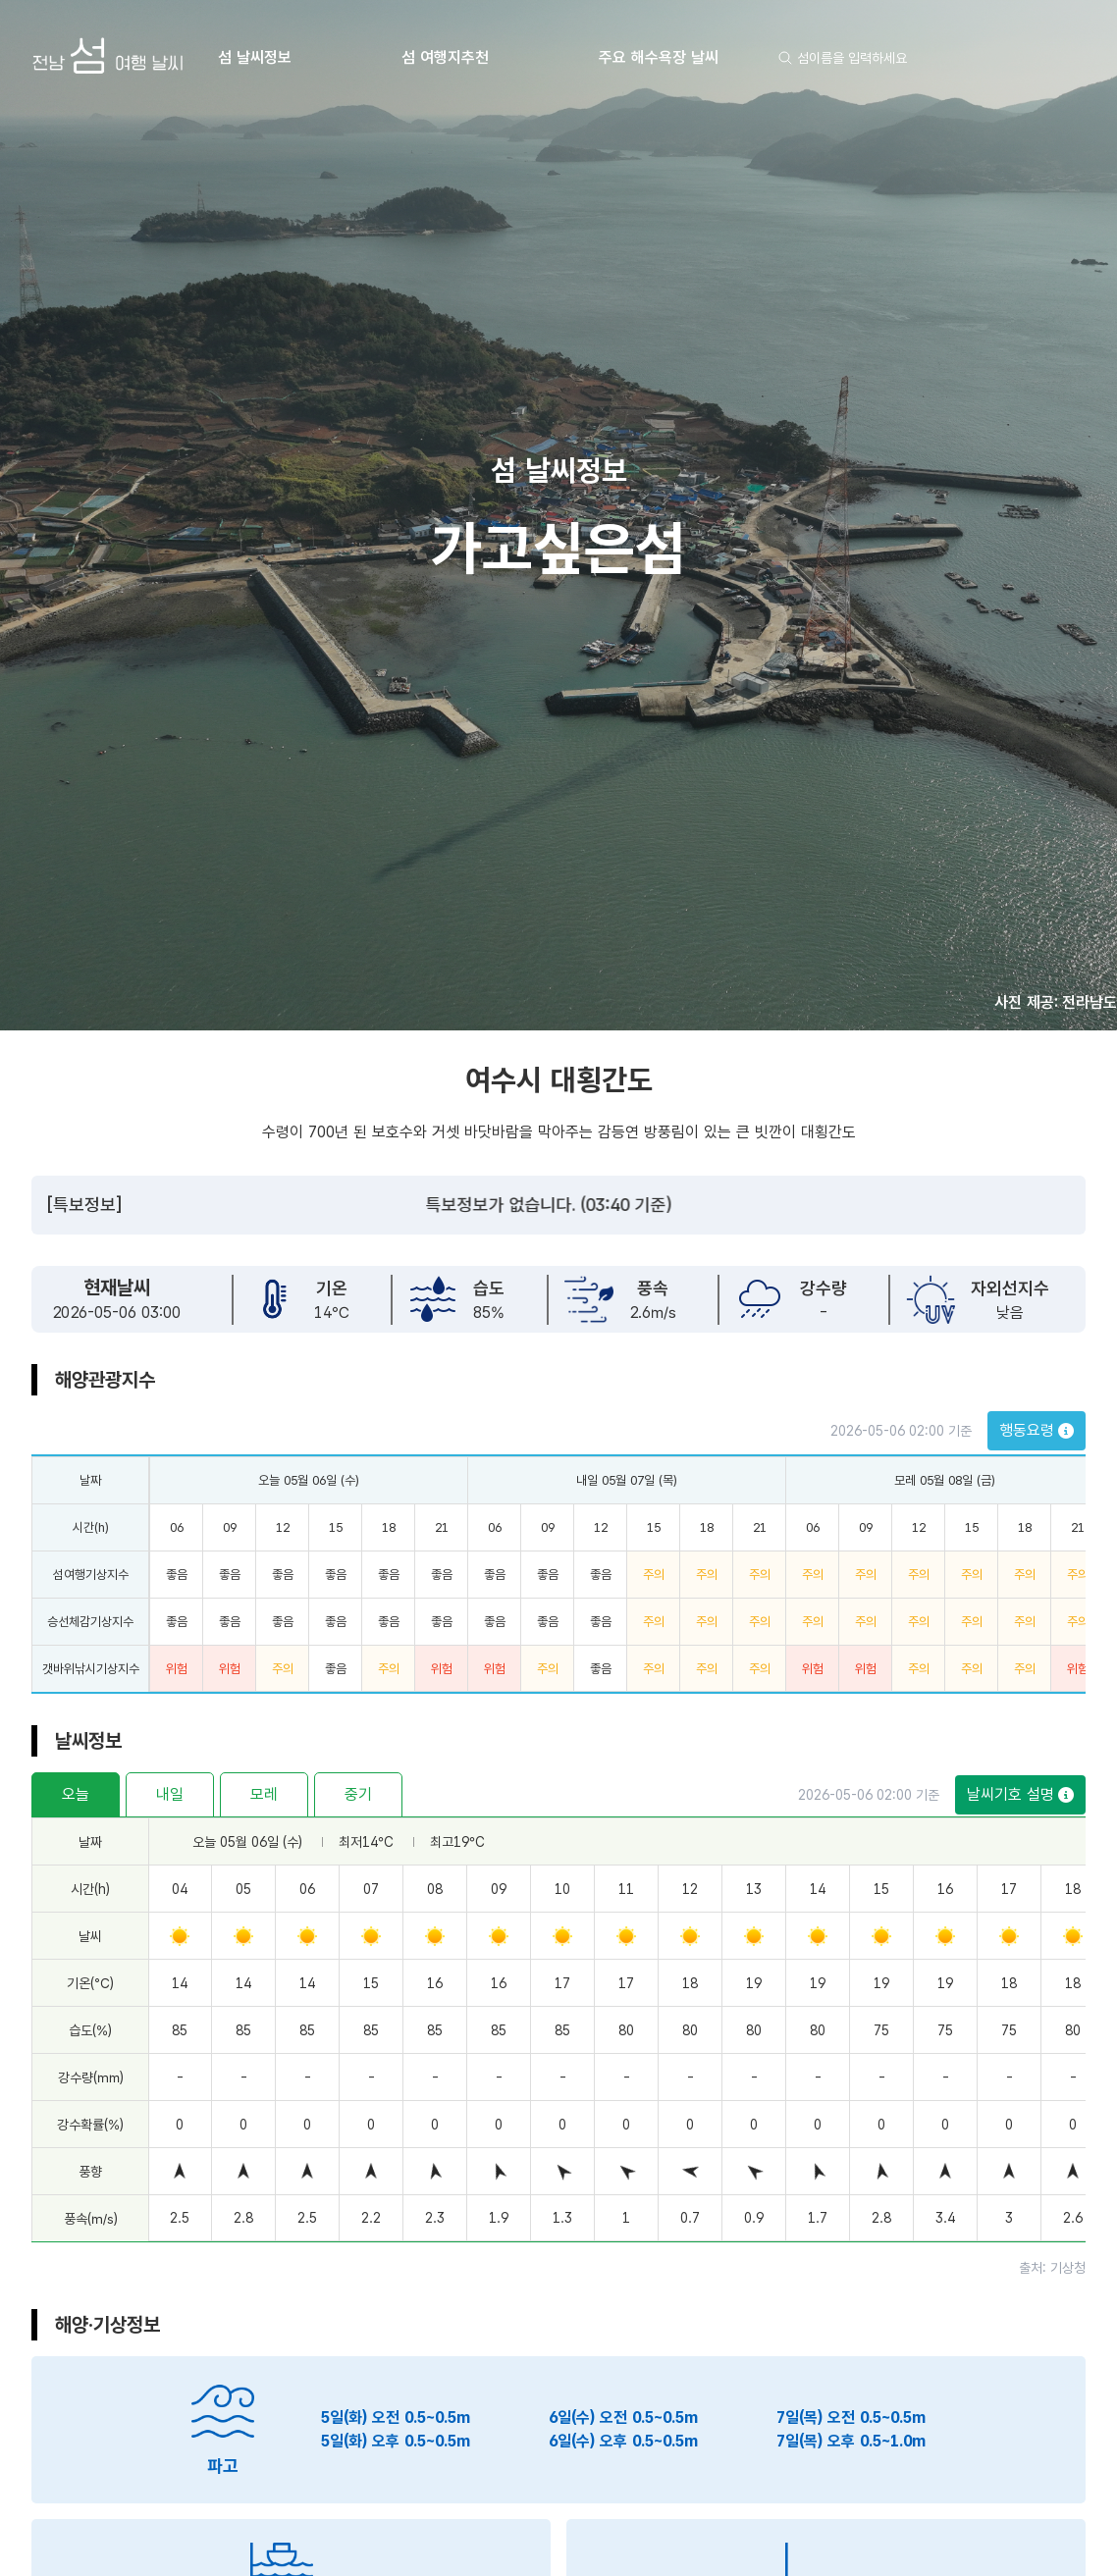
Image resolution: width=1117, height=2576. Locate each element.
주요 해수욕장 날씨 (658, 57)
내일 (170, 1794)
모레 (264, 1794)
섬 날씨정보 (255, 57)
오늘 (75, 1794)
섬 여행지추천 (445, 57)
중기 (358, 1794)
